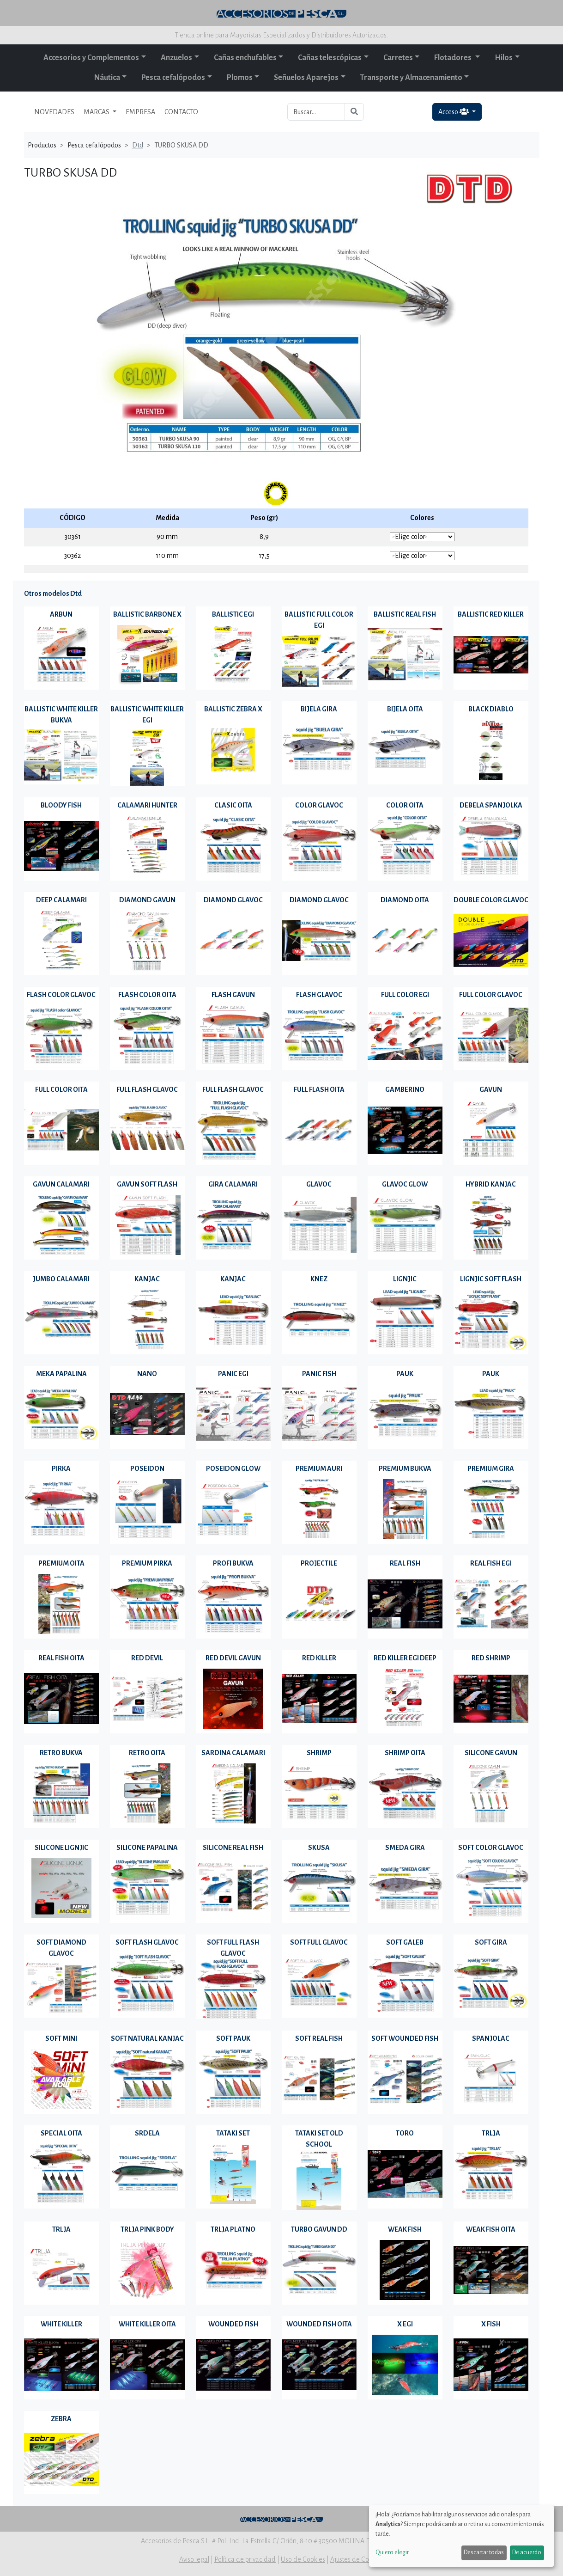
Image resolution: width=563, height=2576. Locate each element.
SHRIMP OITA (405, 1752)
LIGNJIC (405, 1279)
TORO (405, 2133)
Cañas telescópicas (330, 58)
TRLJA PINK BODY (147, 2229)
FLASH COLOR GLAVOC (61, 994)
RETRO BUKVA (61, 1752)
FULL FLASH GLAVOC (147, 1089)
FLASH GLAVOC (319, 994)
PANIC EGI (233, 1373)
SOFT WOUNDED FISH (404, 2038)
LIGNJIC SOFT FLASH (490, 1279)
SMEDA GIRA (405, 1847)
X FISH (491, 2324)
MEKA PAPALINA (61, 1373)
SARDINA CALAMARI (233, 1752)
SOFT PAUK (233, 2038)
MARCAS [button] (97, 112)
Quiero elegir (392, 2552)
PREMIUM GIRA (490, 1468)
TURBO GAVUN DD (319, 2229)
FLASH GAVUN (233, 994)
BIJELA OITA (405, 709)
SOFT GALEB (405, 1942)
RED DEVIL (147, 1658)
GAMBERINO (404, 1089)
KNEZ (318, 1279)
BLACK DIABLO (491, 709)
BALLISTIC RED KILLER (491, 614)
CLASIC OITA (233, 805)
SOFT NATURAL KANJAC (147, 2038)
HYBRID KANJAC (491, 1184)
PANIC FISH (319, 1373)
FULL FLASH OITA (319, 1089)
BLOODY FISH (61, 805)
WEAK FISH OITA (490, 2229)
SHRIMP (319, 1752)
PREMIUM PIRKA (147, 1563)
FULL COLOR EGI (405, 994)
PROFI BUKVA (233, 1563)
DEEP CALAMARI (61, 900)
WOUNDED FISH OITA (319, 2324)
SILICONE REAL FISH (233, 1847)
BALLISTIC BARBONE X (147, 614)
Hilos (504, 58)
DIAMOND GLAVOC (233, 900)
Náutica (107, 77)
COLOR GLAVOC (319, 805)
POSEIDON (147, 1468)
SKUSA (319, 1847)
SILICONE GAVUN (491, 1752)
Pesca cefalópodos (173, 77)
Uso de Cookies (303, 2559)
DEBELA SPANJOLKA (491, 805)
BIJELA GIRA (319, 709)
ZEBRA (61, 2419)
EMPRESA (140, 112)
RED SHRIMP (491, 1658)
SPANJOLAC (490, 2038)
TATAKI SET (233, 2133)
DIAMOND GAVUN (147, 900)
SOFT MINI (61, 2038)
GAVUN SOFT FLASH (147, 1184)
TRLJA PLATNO (233, 2229)
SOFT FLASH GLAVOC (147, 1942)
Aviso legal (194, 2559)
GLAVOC (319, 1184)
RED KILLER (319, 1658)
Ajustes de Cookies (357, 2559)
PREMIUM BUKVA (405, 1468)
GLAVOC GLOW (405, 1184)
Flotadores (453, 58)
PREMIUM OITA (61, 1563)
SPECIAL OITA (61, 2133)
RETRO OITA (147, 1752)
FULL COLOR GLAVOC (490, 994)
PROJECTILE (319, 1563)
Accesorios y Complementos (91, 58)
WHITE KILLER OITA (147, 2324)
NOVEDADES (54, 112)
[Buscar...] (316, 112)
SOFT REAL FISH (319, 2038)
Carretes (398, 58)
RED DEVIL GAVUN (233, 1658)
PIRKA (61, 1468)
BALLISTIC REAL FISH (405, 614)
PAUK (404, 1373)
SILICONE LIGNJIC (61, 1847)
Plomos (240, 77)
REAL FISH (405, 1563)
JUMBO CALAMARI (61, 1279)
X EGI (405, 2324)
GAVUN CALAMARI (61, 1184)
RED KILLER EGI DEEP (405, 1658)
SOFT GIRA (491, 1942)
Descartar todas (484, 2552)
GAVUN (490, 1089)
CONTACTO (181, 112)
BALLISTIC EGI (233, 614)
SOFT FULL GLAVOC (319, 1942)
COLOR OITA (405, 805)
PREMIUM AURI (319, 1468)
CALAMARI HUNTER (147, 805)
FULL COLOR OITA (61, 1089)
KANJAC (147, 1279)
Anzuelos (176, 58)
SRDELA (147, 2133)
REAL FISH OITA (61, 1658)
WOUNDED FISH (233, 2324)
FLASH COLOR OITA (147, 994)
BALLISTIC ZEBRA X (233, 709)
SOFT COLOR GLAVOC (490, 1847)
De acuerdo (526, 2552)
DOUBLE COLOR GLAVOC (491, 900)
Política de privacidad (245, 2559)
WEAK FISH (405, 2229)
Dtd (137, 145)
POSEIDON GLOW (233, 1468)
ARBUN (61, 614)
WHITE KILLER (61, 2324)
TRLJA (491, 2133)
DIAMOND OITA (405, 900)
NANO (147, 1373)
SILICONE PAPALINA (147, 1847)
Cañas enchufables (245, 58)
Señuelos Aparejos (306, 77)
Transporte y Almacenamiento (411, 77)
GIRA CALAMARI (233, 1184)
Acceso (454, 112)
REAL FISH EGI (491, 1563)
